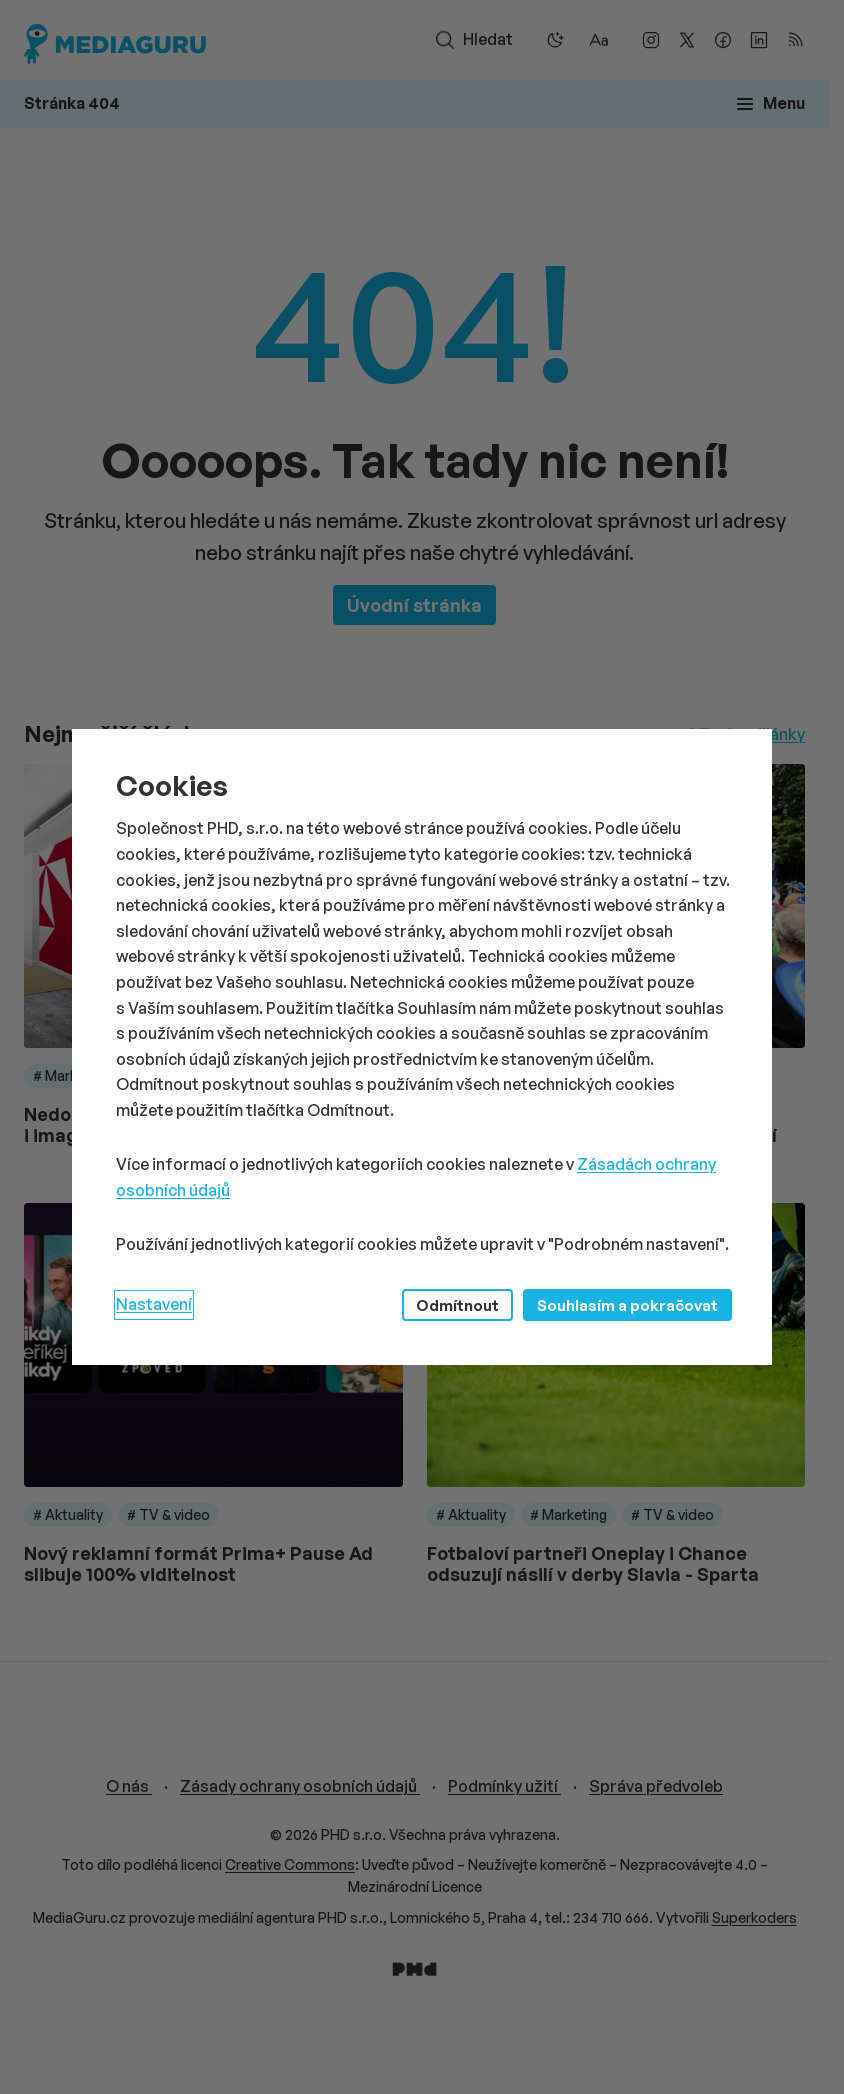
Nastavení (154, 1304)
